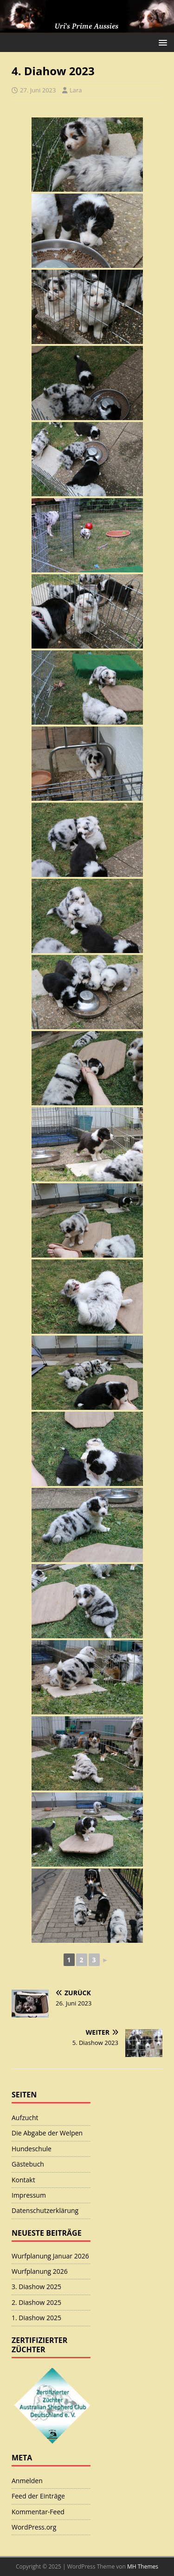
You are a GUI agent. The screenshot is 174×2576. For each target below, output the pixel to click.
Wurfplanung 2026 (40, 2271)
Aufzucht (25, 2117)
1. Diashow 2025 (36, 2317)
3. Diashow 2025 (36, 2286)
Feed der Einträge (38, 2496)
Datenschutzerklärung (45, 2210)
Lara (76, 90)
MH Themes (142, 2566)
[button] (161, 42)
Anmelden (27, 2480)
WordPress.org (34, 2527)
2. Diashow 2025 (36, 2302)
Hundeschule (32, 2148)
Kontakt (23, 2179)
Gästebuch (28, 2164)
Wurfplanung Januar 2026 (50, 2256)
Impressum (29, 2195)
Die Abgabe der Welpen (47, 2132)
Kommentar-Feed (38, 2511)
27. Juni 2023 (38, 90)
